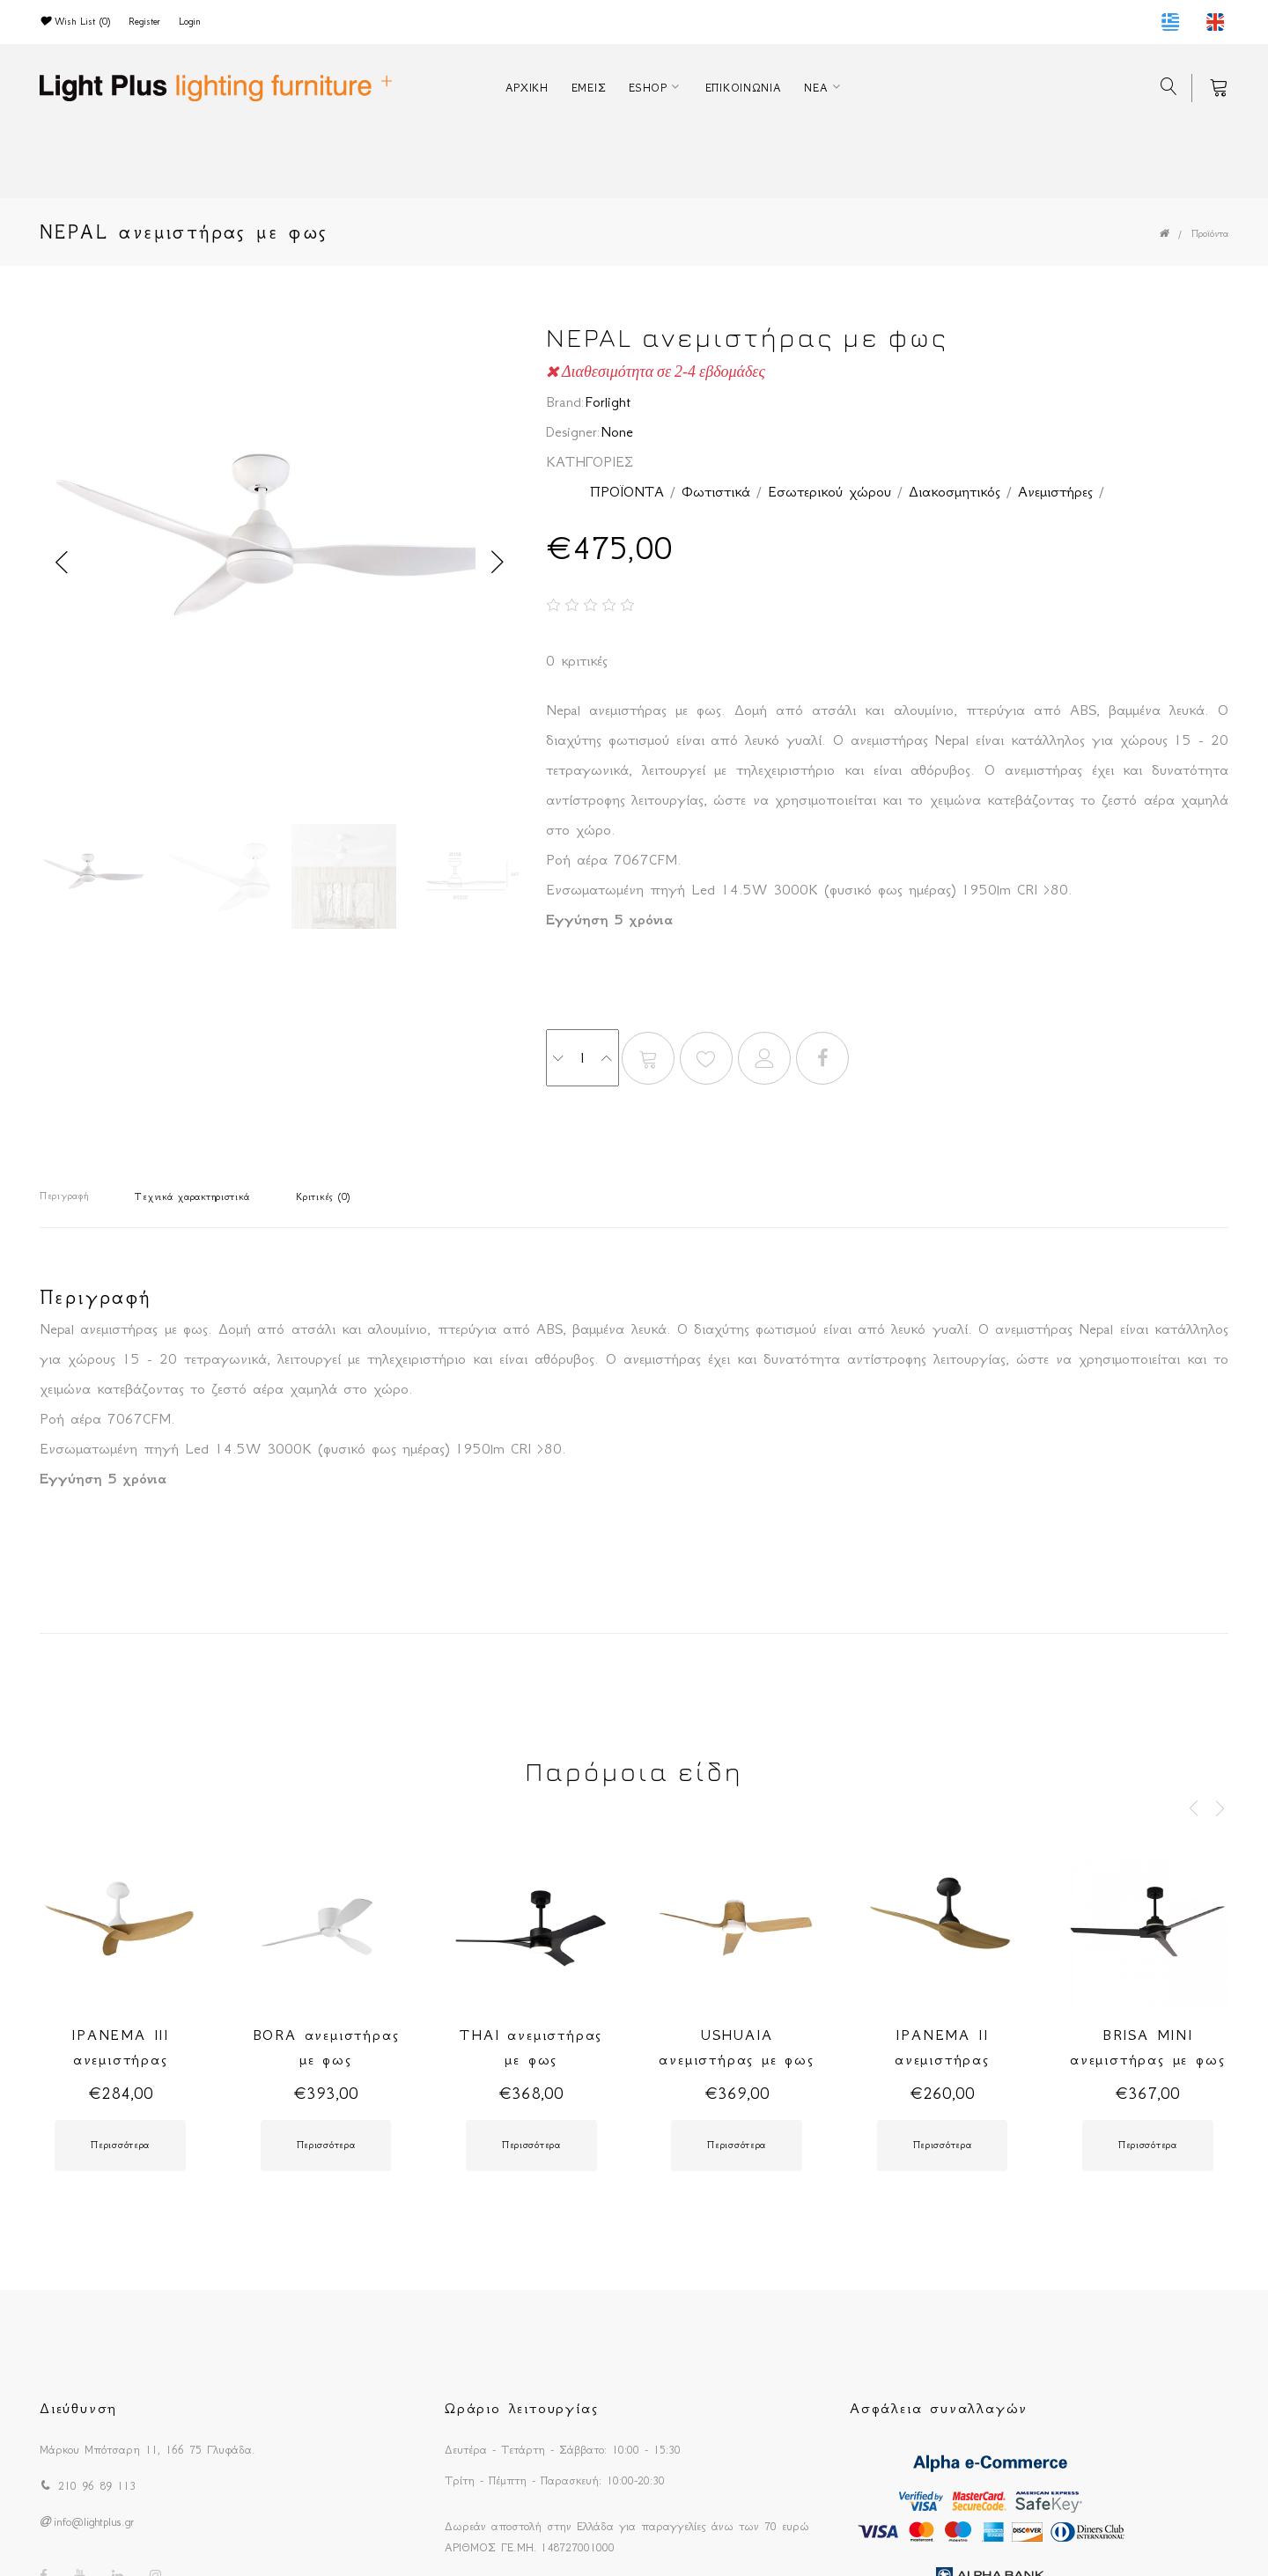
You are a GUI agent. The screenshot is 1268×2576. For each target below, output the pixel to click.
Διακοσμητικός (954, 491)
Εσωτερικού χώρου (829, 491)
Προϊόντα (1209, 233)
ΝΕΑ (816, 87)
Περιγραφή (64, 1196)
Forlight (607, 401)
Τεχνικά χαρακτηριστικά (192, 1197)
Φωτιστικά (716, 491)
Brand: (565, 401)
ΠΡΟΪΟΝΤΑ (627, 491)
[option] (280, 562)
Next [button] (498, 563)
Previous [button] (62, 563)
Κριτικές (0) (323, 1197)
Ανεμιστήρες (1055, 491)
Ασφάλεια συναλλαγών (939, 2408)
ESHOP (648, 87)
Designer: (573, 431)
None (617, 431)
